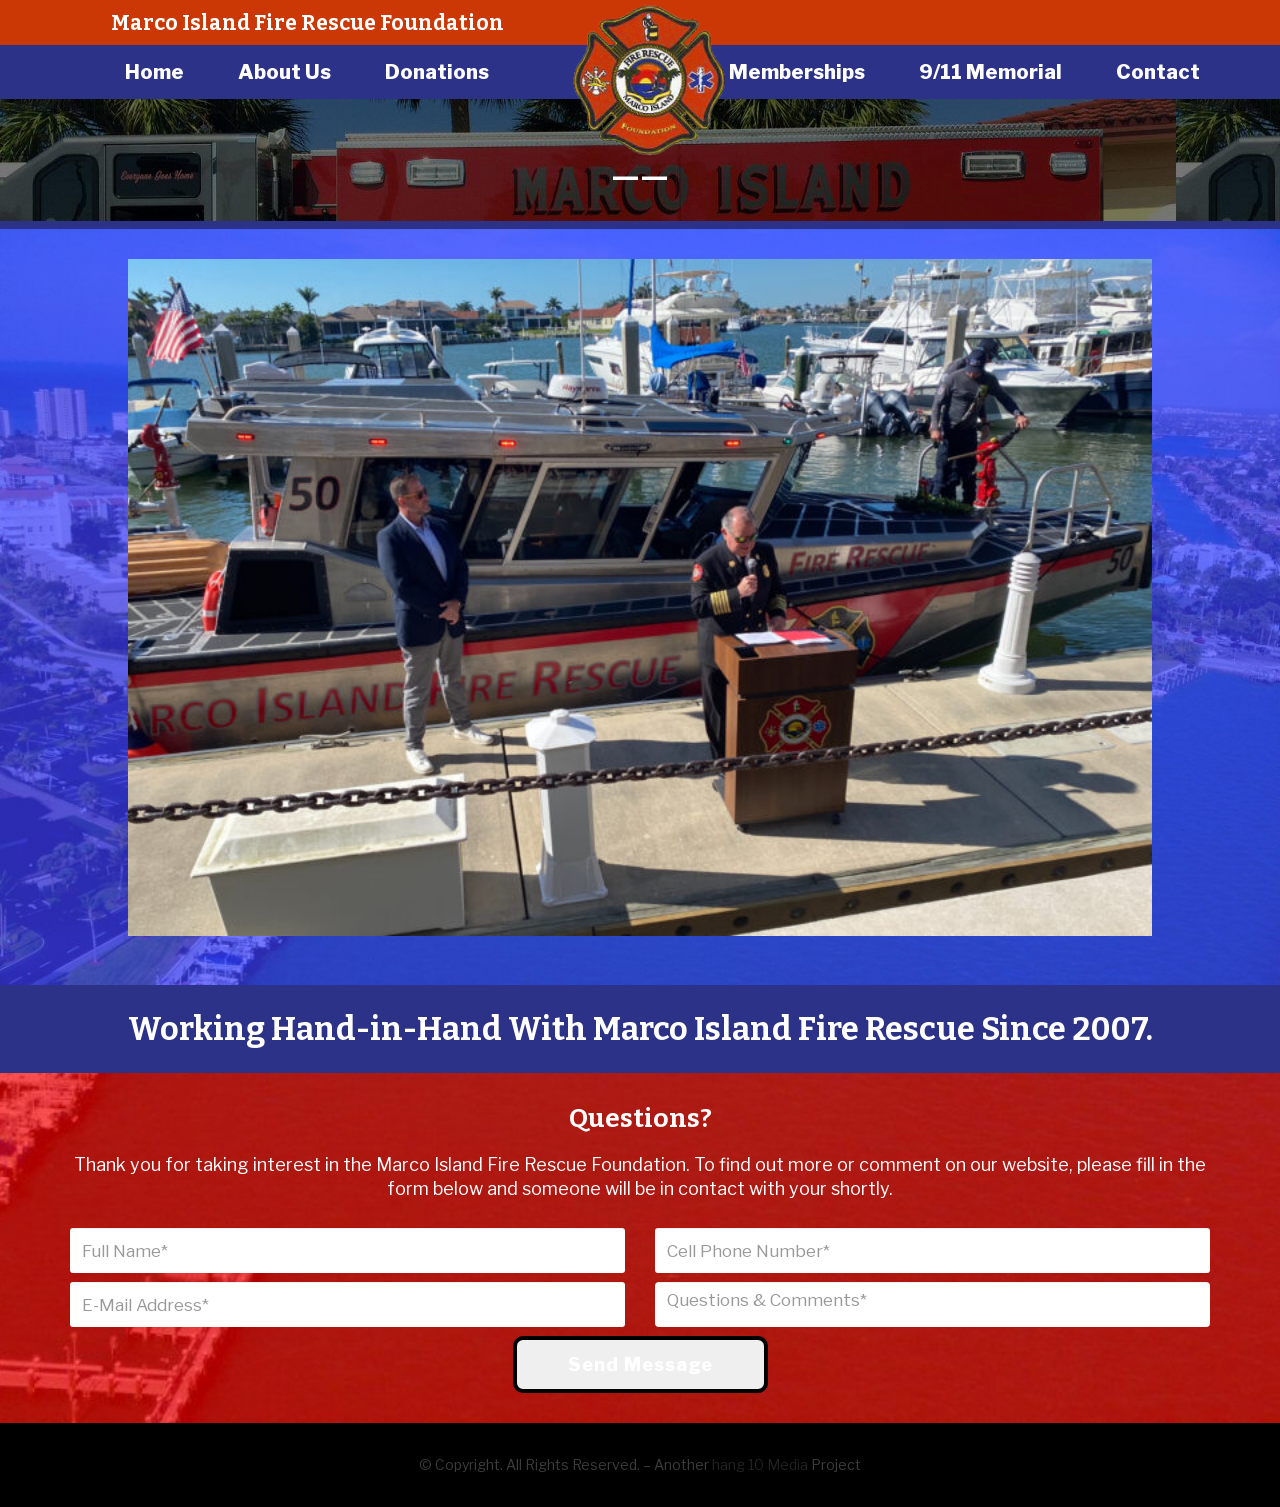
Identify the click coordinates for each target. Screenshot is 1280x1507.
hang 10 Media (760, 1464)
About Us (284, 72)
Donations (437, 72)
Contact (1158, 72)
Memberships (797, 72)
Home (154, 72)
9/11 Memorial (990, 72)
